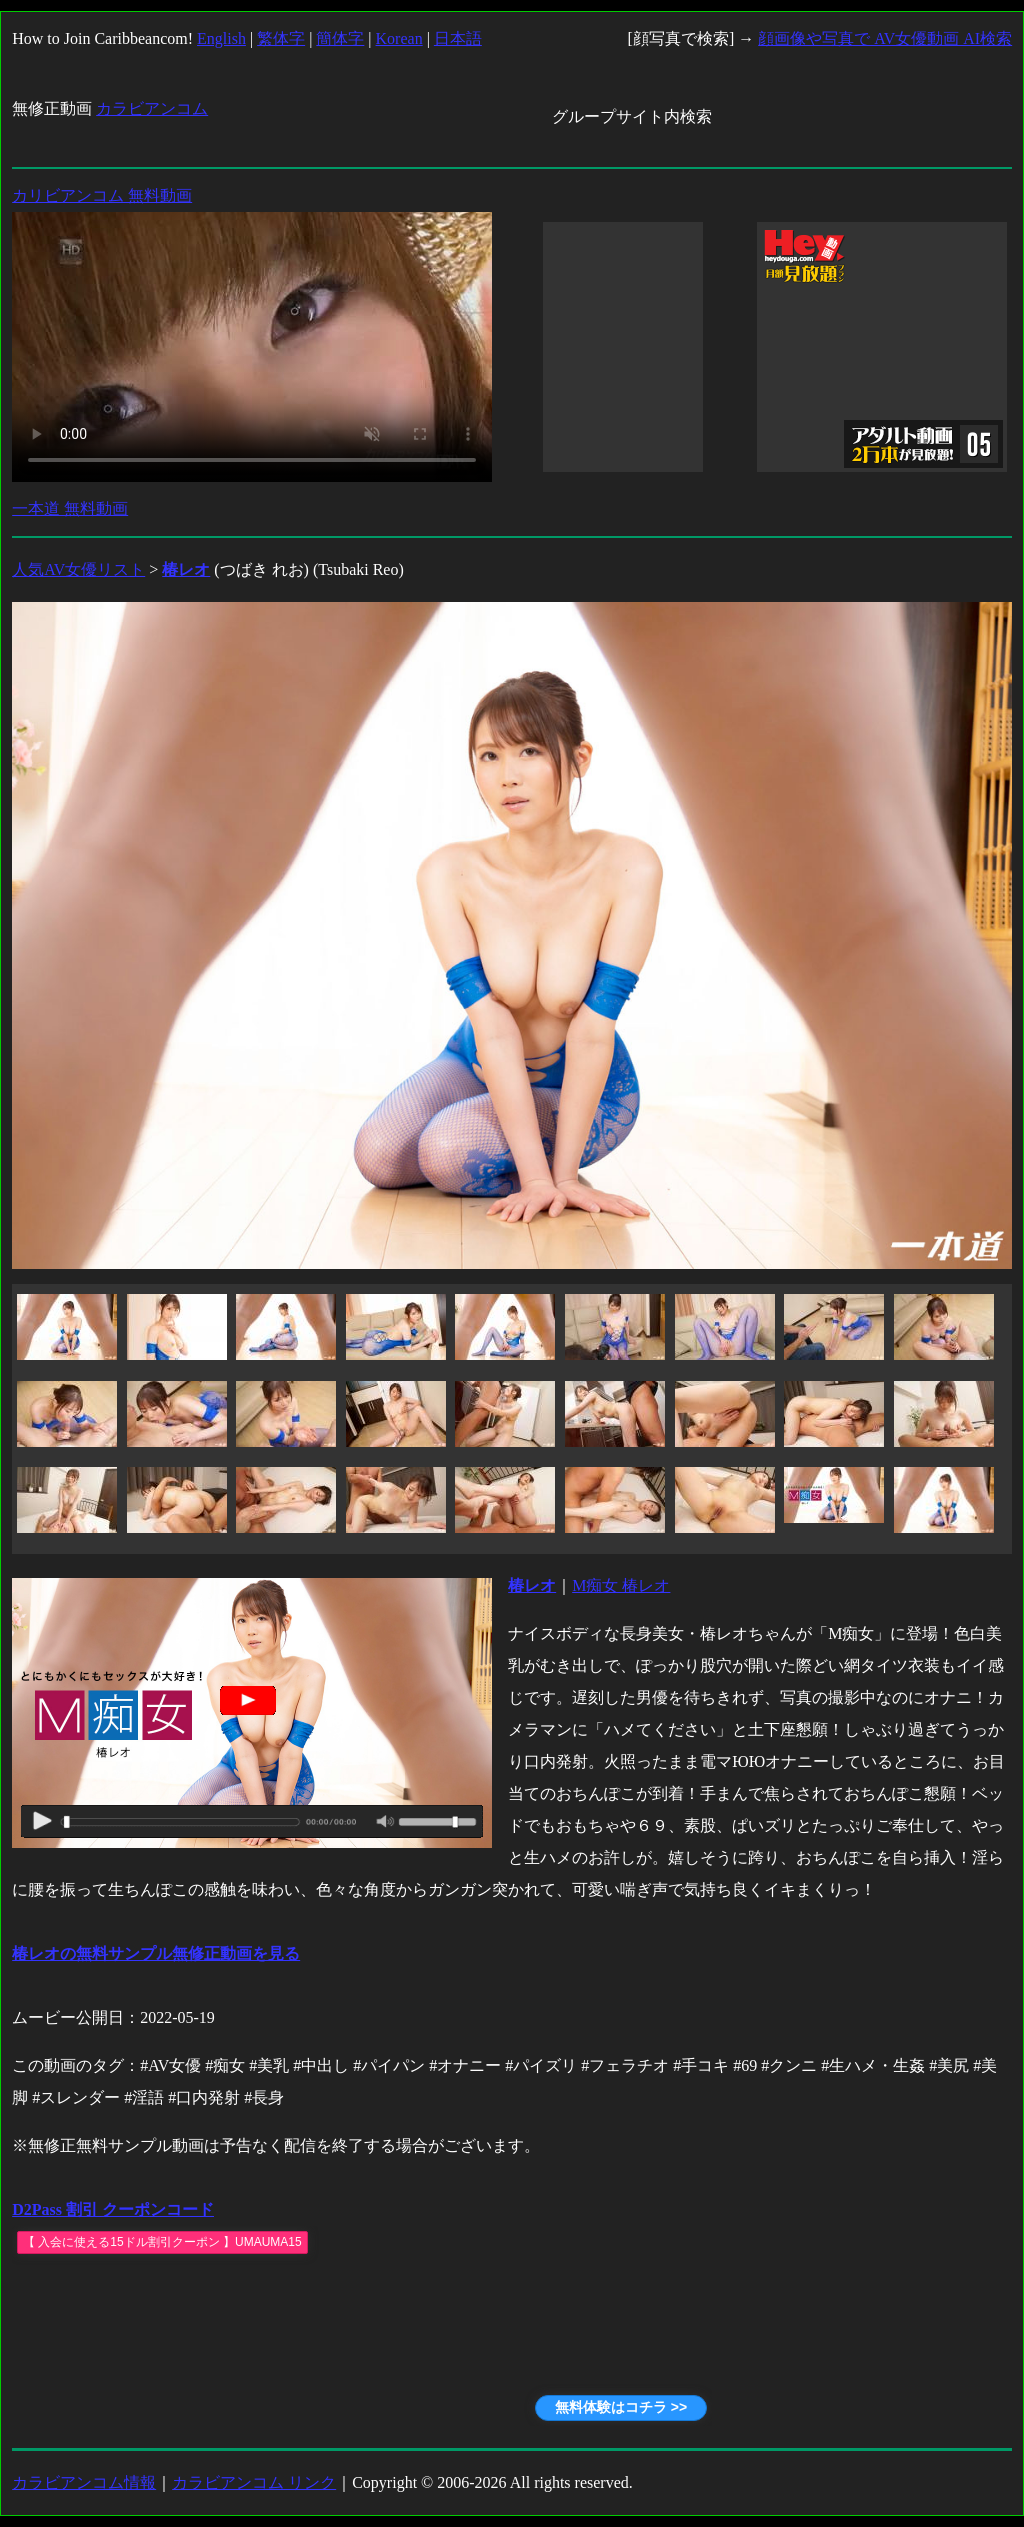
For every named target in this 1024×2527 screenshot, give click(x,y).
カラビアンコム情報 (84, 2482)
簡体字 (340, 38)
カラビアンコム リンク (254, 2482)
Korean (399, 38)
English (221, 38)
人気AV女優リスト (78, 569)
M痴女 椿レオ (621, 1585)
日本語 (458, 38)
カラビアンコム (152, 108)
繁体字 (281, 38)
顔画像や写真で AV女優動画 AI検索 (885, 38)
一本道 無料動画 (70, 508)
